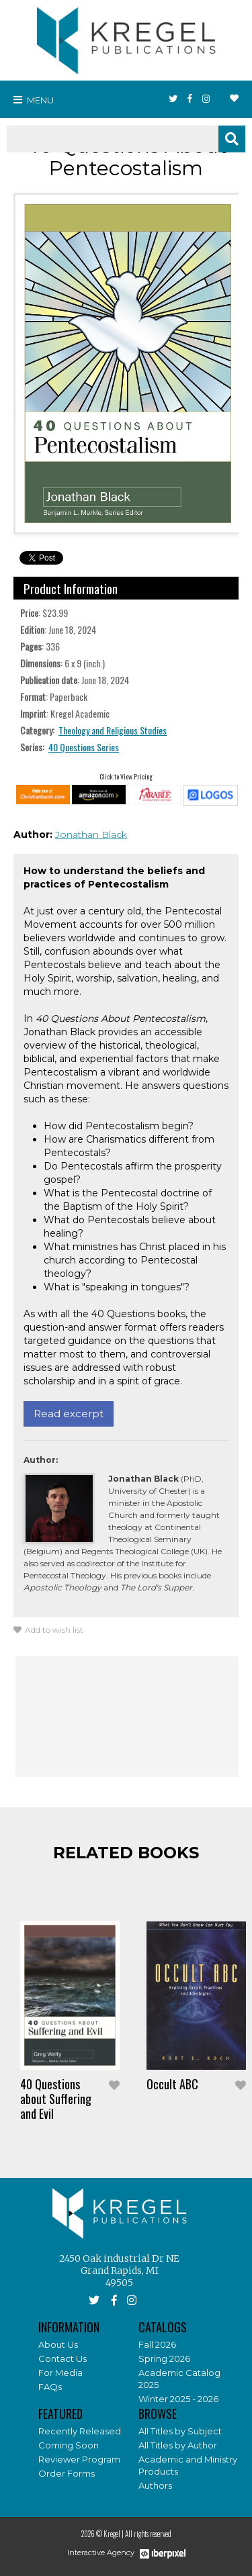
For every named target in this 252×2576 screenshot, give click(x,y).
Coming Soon (68, 2445)
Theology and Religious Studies (112, 730)
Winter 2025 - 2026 (178, 2398)
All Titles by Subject (180, 2431)
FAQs (50, 2386)
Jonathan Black (91, 834)
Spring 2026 (164, 2358)
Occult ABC (172, 2084)
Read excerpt (68, 1413)
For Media (60, 2372)
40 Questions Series (83, 747)
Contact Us (62, 2358)
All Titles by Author (177, 2445)
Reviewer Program (79, 2459)
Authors (155, 2485)
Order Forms (66, 2473)
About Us (58, 2344)
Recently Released (79, 2431)
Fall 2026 (157, 2344)
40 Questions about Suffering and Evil (55, 2099)
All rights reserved (148, 2533)
